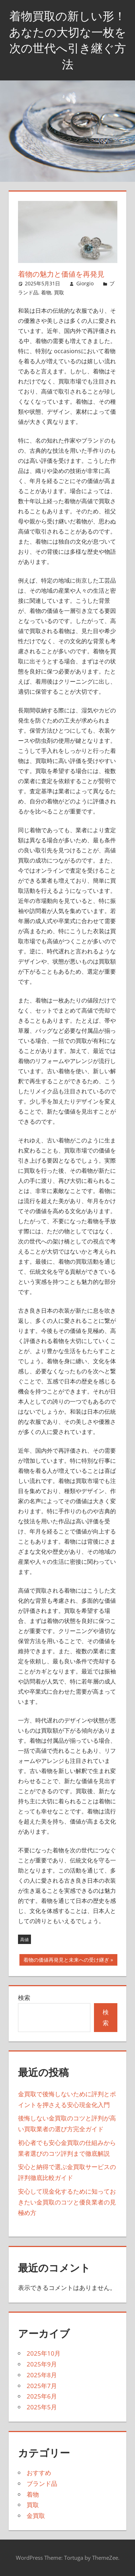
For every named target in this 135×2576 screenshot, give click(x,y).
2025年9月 (42, 2364)
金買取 (36, 2515)
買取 (59, 292)
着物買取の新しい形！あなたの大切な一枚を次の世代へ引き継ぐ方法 (67, 40)
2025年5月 (42, 2407)
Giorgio (85, 283)
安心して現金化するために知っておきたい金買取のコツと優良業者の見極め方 (67, 2202)
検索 (24, 1997)
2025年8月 (42, 2375)
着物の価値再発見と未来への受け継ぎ (66, 1960)
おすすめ (39, 2473)
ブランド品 (42, 2483)
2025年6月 (42, 2396)
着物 (46, 292)
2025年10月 (43, 2353)
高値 (24, 1939)
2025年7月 (42, 2386)
